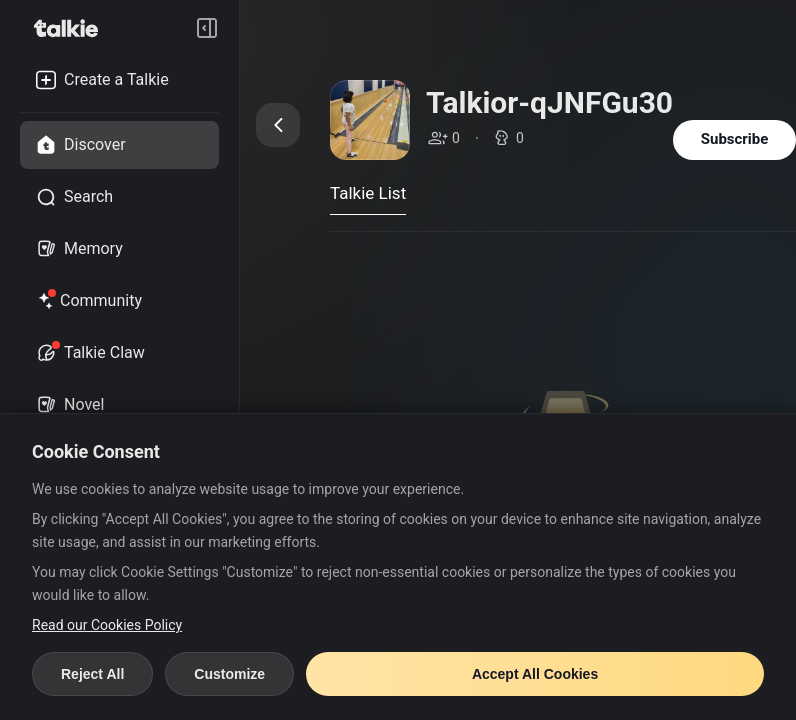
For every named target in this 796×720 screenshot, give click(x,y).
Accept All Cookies (535, 674)
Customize (229, 674)
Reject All (92, 674)
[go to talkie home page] (72, 28)
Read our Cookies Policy (107, 625)
